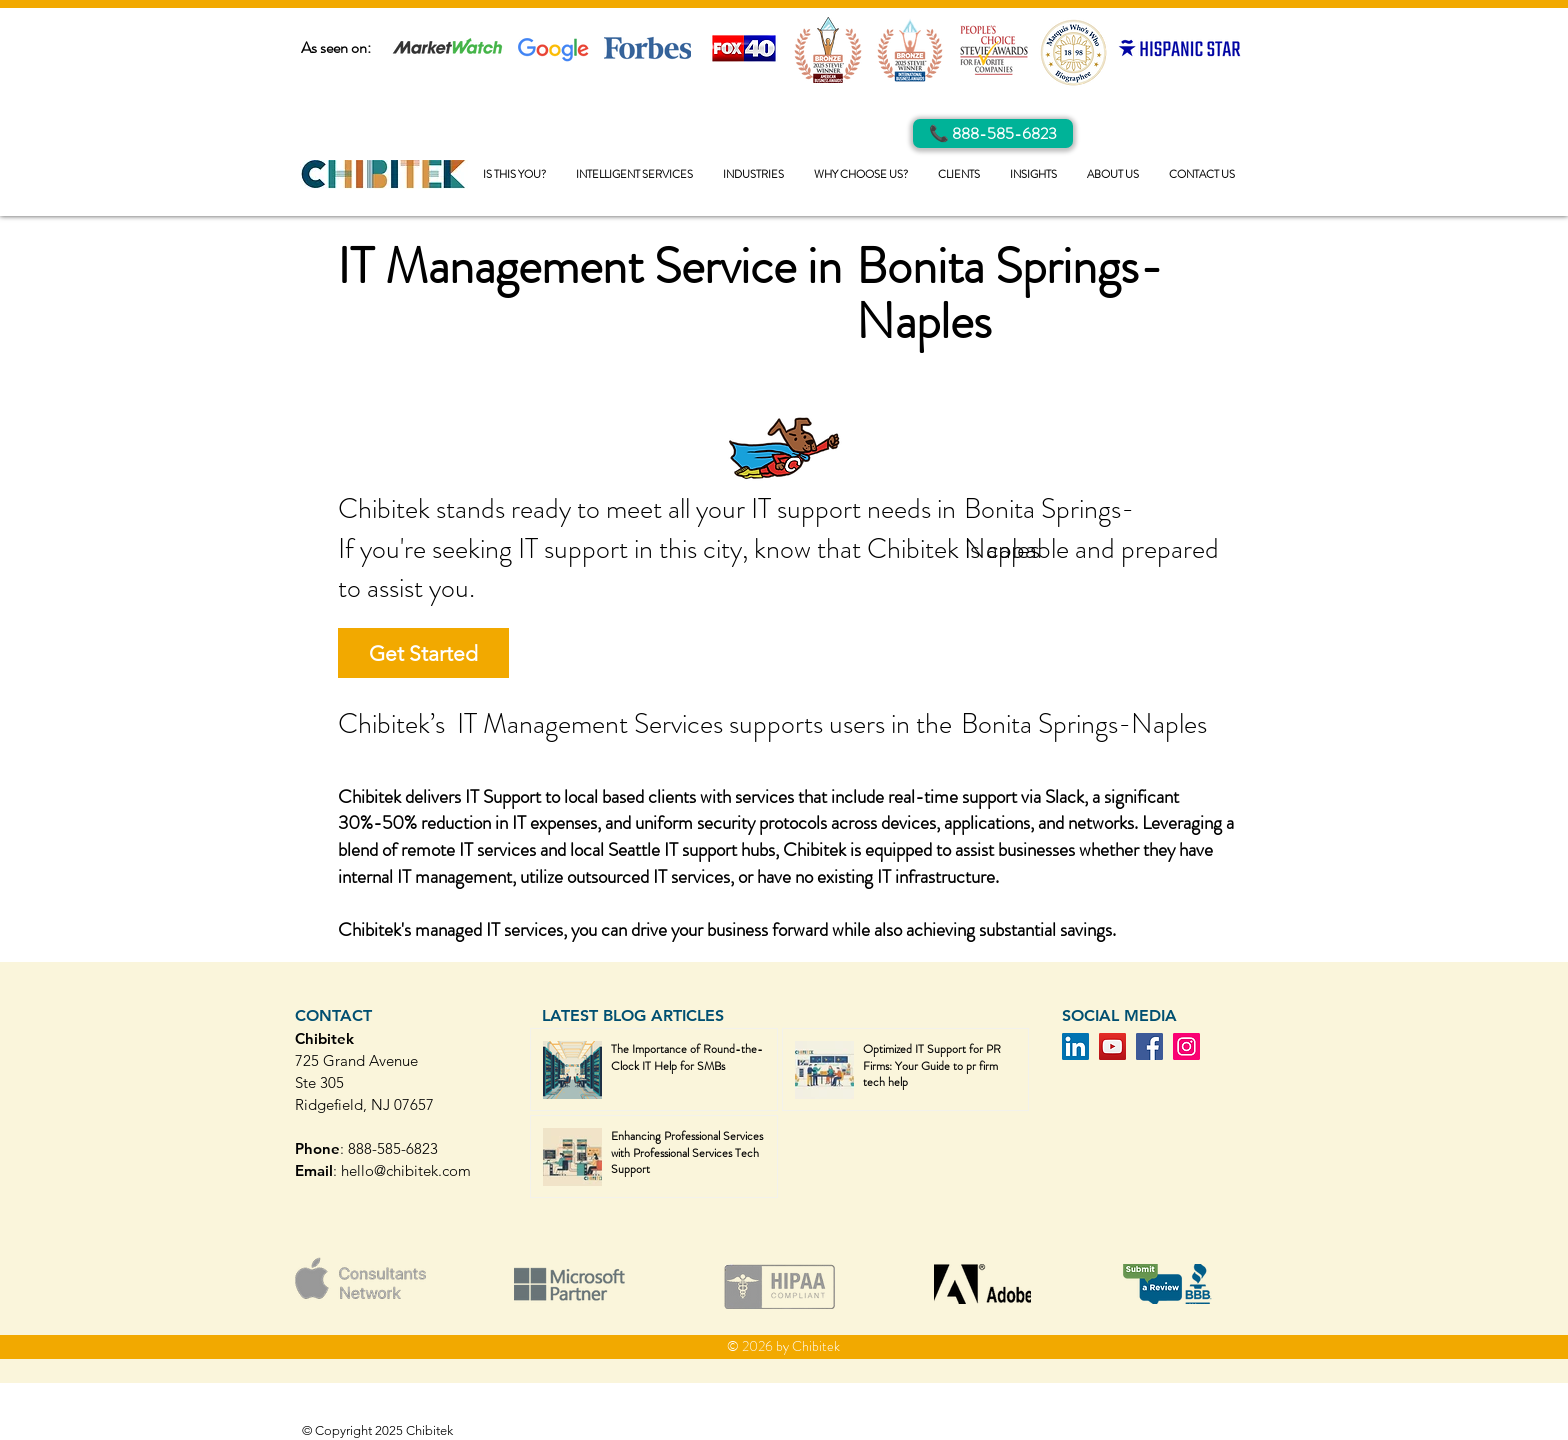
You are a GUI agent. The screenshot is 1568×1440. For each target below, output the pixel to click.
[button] (634, 174)
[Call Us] (993, 133)
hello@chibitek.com (406, 1170)
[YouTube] (1112, 1046)
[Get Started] (423, 653)
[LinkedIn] (1075, 1046)
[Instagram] (1186, 1046)
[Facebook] (1149, 1046)
